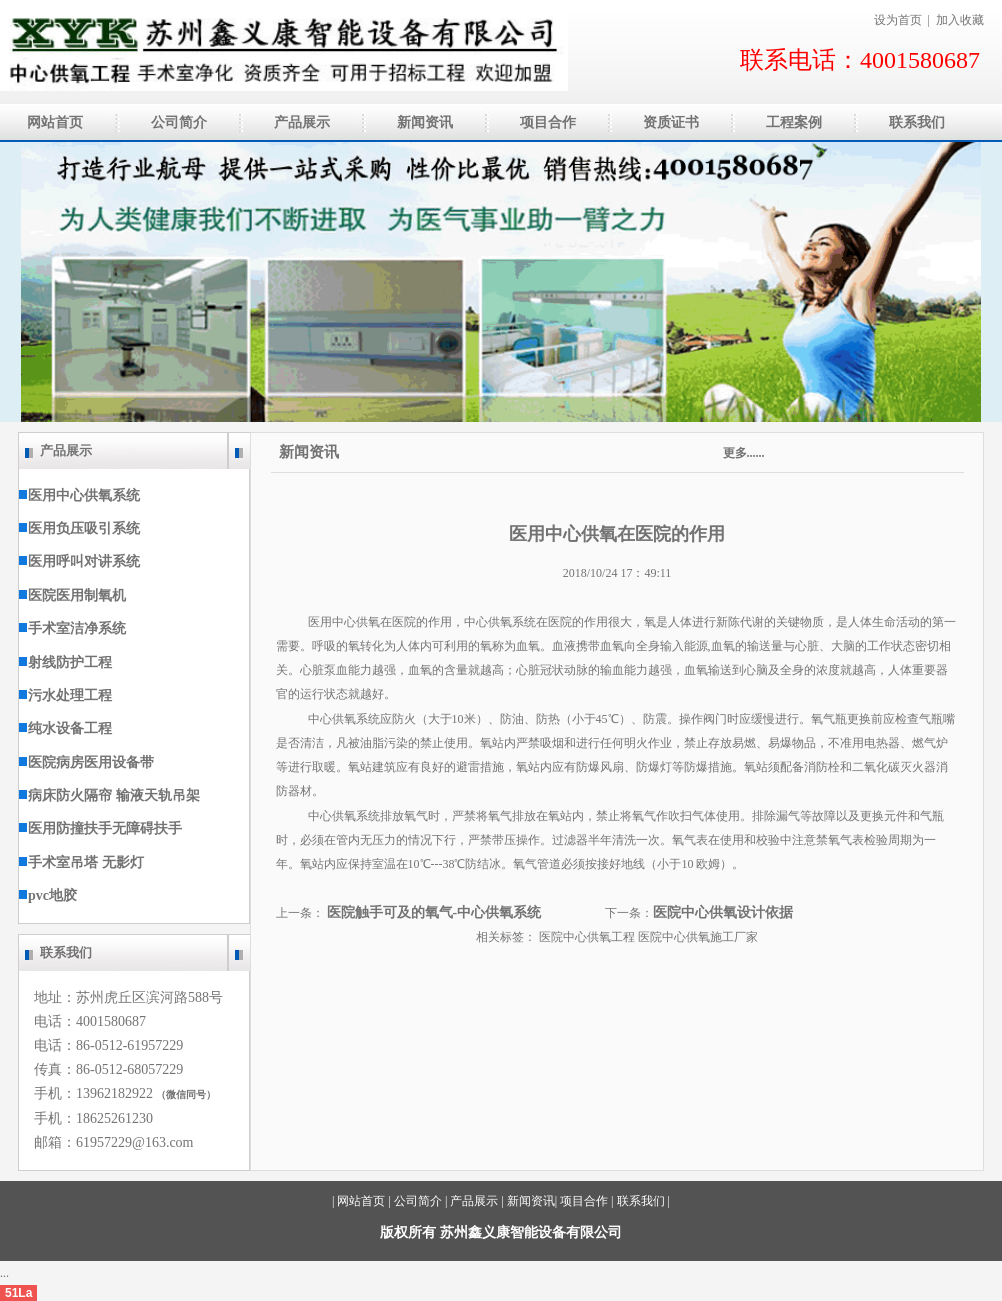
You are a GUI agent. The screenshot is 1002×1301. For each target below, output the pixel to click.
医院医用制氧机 (72, 595)
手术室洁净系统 (72, 628)
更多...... (744, 453)
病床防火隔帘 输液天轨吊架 (109, 795)
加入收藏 (960, 20)
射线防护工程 (65, 662)
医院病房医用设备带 (86, 762)
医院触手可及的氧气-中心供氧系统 (434, 912)
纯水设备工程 (65, 728)
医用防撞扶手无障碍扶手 (100, 828)
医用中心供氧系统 (79, 495)
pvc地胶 (48, 895)
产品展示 (474, 1201)
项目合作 (584, 1201)
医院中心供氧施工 (686, 937)
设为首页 (898, 20)
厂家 (746, 937)
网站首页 (361, 1201)
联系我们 (641, 1201)
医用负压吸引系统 (79, 528)
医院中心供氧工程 (588, 937)
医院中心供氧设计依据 (723, 912)
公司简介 (418, 1201)
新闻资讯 (501, 452)
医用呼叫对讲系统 (79, 561)
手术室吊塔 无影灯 (81, 862)
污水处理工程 (65, 695)
